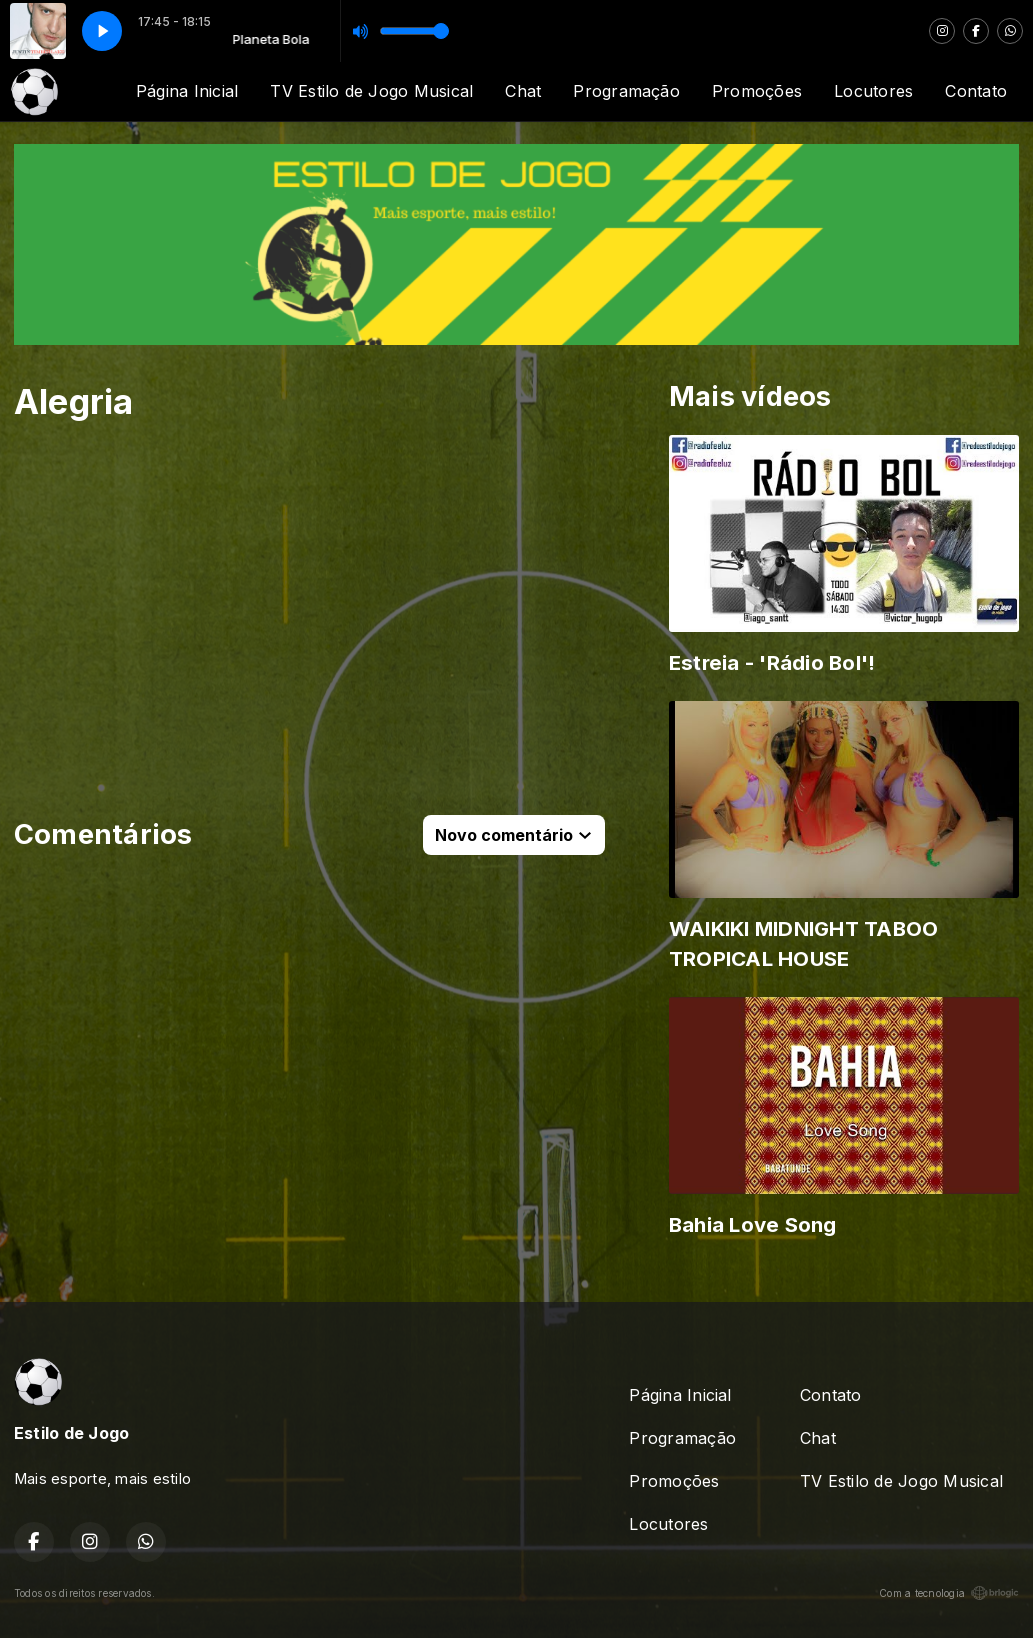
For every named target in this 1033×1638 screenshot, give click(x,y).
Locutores (873, 91)
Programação (626, 91)
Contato (976, 91)
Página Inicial (187, 91)
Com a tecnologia (949, 1593)
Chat (523, 91)
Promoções (757, 91)
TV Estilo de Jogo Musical (371, 91)
